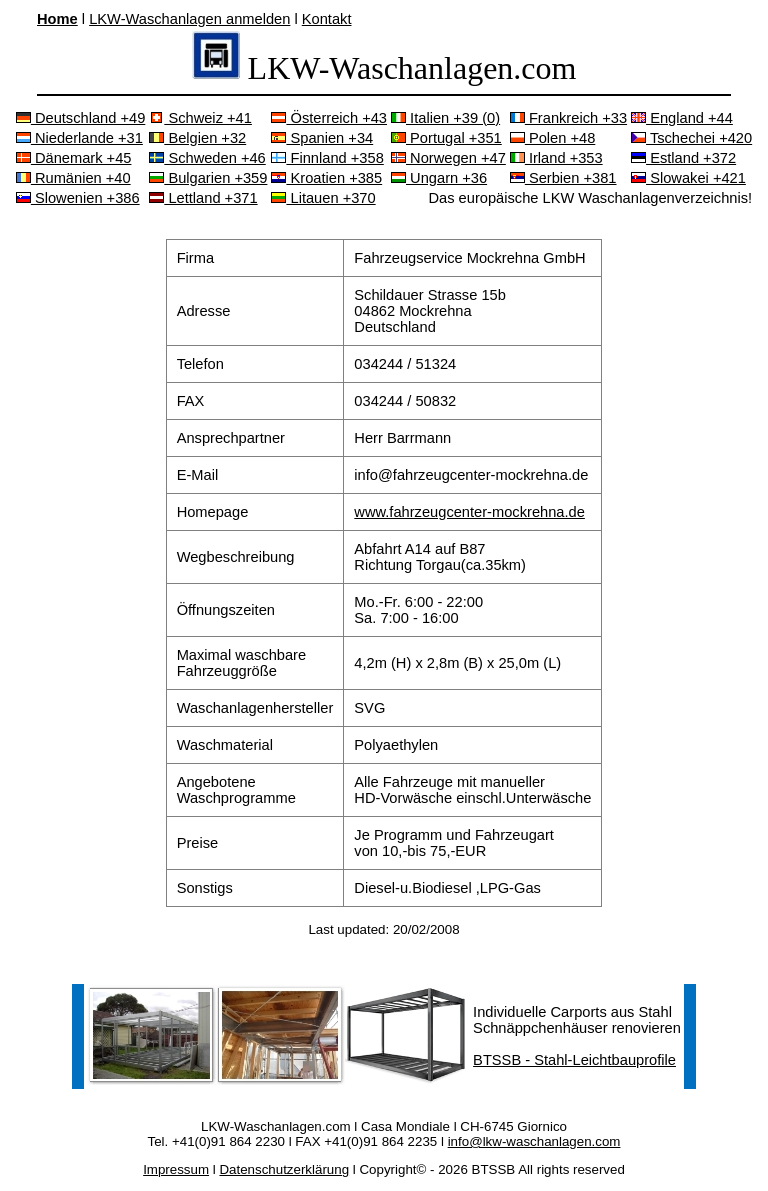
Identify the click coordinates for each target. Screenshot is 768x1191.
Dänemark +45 (74, 158)
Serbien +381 (563, 178)
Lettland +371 (203, 198)
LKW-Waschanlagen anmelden (189, 19)
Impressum (176, 1169)
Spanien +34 (322, 138)
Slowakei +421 (688, 178)
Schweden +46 (207, 158)
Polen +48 (553, 138)
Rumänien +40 (73, 178)
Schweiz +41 (200, 118)
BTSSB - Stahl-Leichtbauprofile (574, 1060)
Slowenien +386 (78, 198)
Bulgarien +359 (208, 178)
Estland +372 (683, 158)
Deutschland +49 (80, 118)
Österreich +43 (329, 118)
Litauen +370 (323, 198)
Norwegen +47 (448, 158)
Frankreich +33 (568, 118)
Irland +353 (556, 158)
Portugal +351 (446, 138)
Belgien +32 (197, 138)
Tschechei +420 (691, 138)
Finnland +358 (327, 158)
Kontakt (327, 19)
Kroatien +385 (326, 178)
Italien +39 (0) (445, 118)
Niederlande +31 (79, 138)
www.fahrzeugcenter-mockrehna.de (469, 512)
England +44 (682, 118)
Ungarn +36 (439, 178)
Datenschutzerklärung (284, 1169)
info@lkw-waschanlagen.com (534, 1141)
